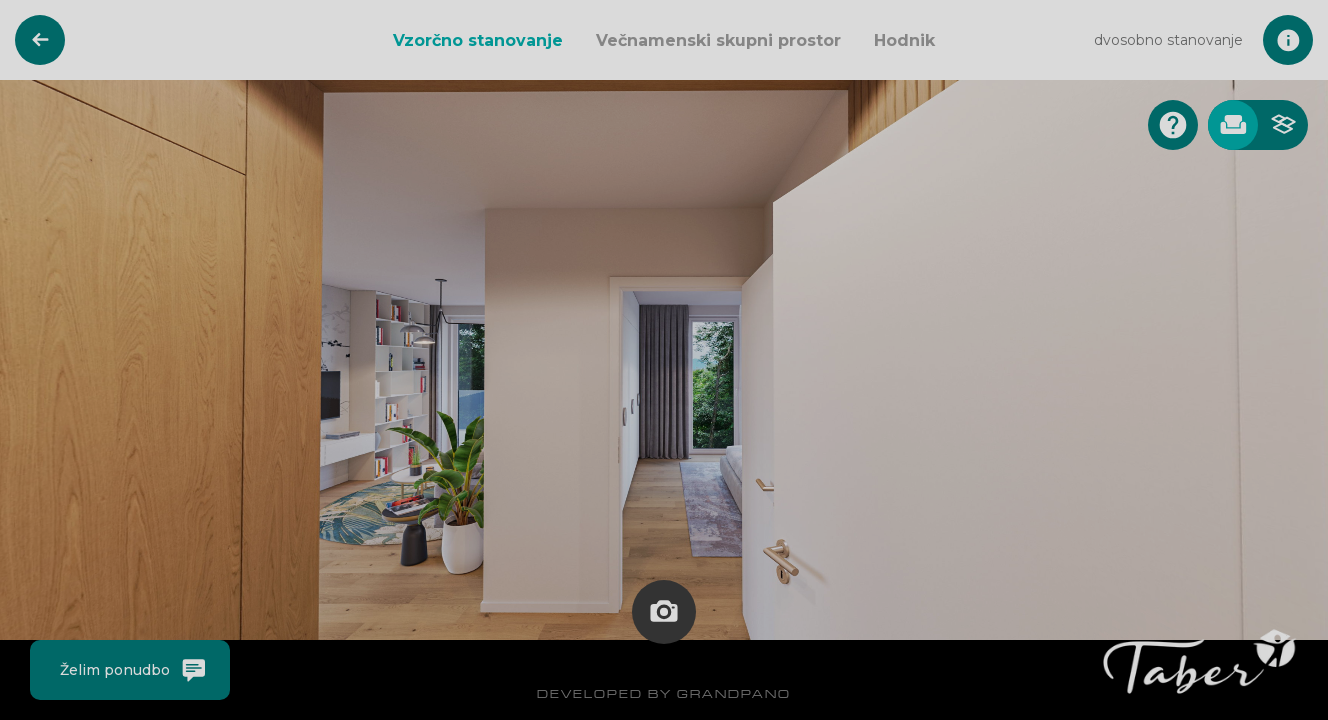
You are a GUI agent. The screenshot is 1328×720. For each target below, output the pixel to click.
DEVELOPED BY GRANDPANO (664, 693)
